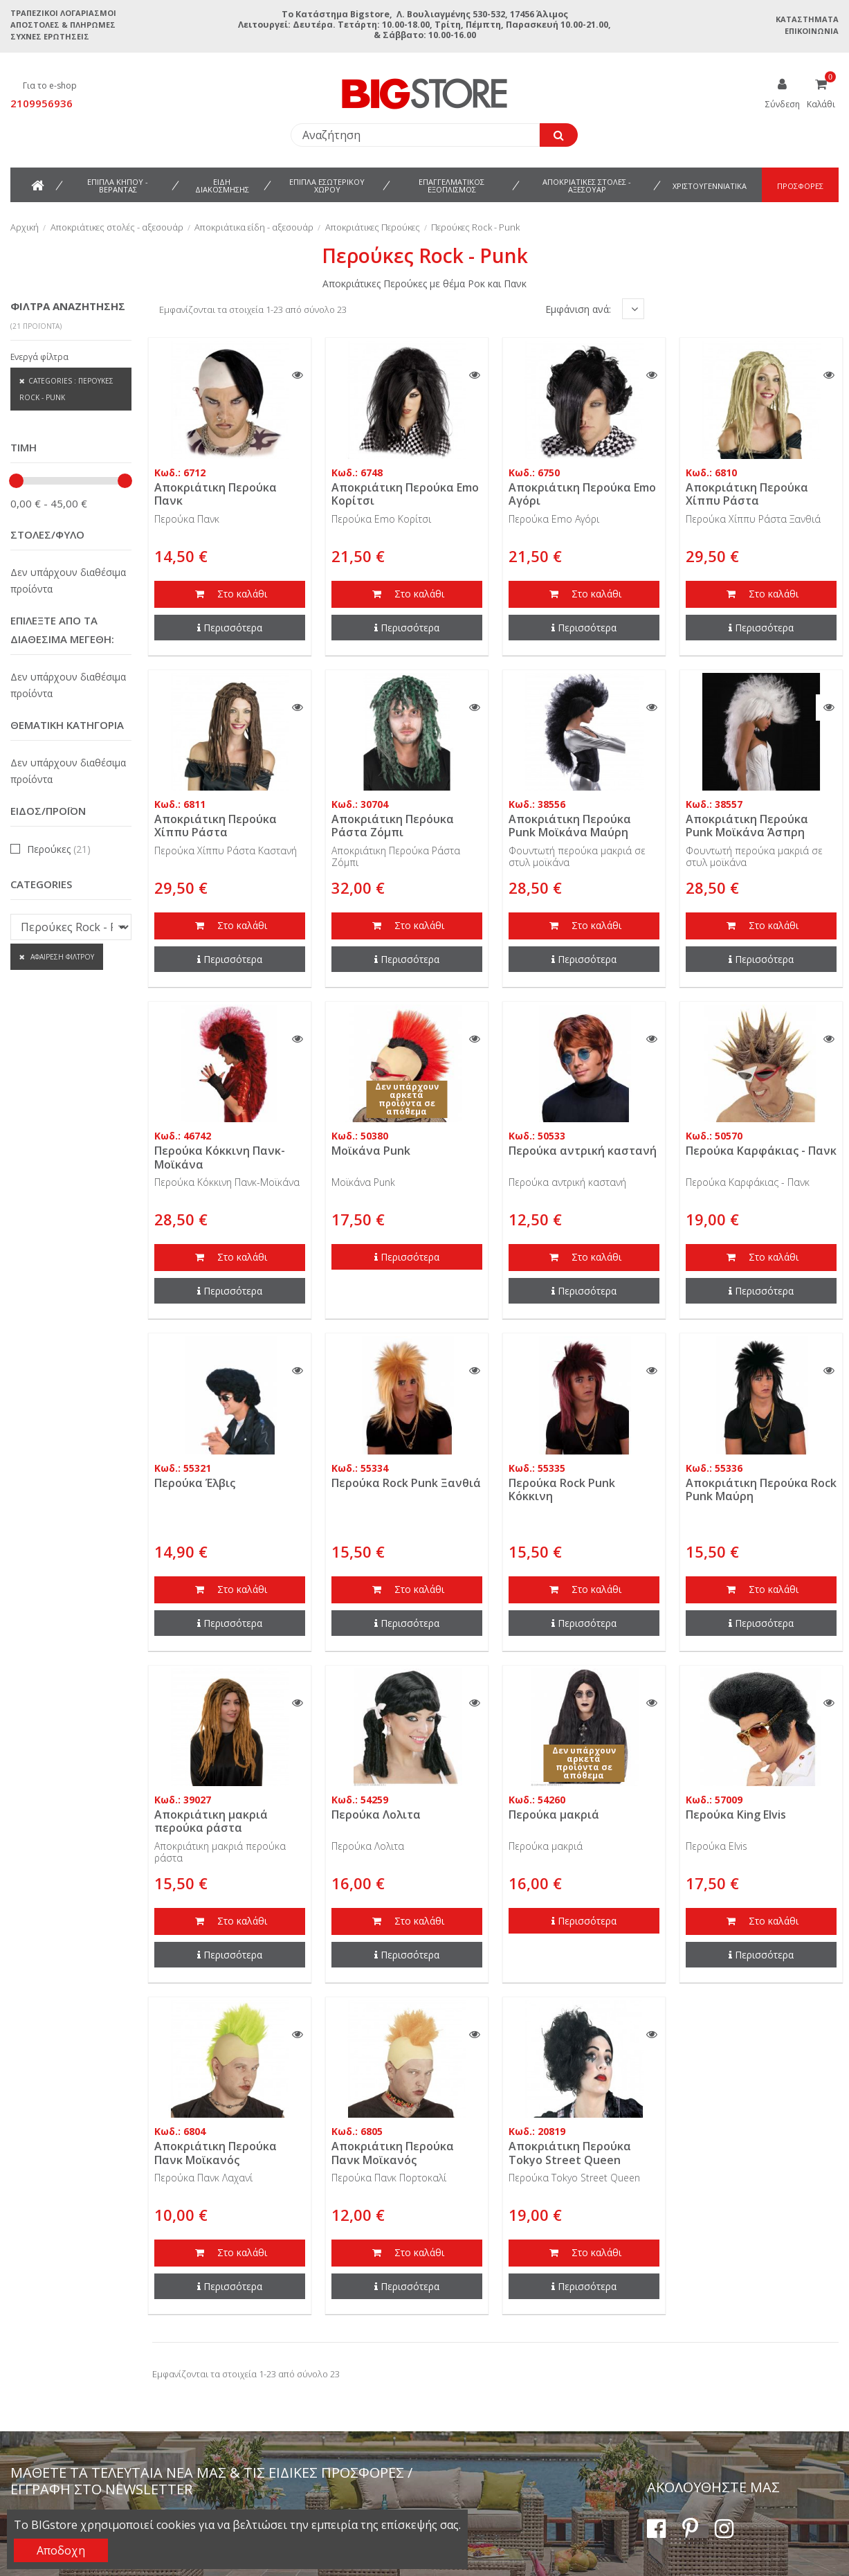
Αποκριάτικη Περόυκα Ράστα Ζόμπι (392, 825)
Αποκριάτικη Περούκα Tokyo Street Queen (570, 2152)
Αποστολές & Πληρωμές (63, 24)
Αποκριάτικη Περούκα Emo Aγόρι (582, 494)
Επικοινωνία (812, 31)
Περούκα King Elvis (736, 1814)
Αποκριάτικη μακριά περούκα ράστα (211, 1821)
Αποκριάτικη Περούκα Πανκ (215, 494)
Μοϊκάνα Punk (370, 1150)
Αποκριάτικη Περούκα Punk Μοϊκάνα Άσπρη (747, 825)
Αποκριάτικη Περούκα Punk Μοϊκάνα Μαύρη (570, 825)
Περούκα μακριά (554, 1814)
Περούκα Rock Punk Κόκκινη (562, 1489)
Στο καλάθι (229, 594)
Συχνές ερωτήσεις (49, 36)
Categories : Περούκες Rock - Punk (66, 389)
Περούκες (59, 849)
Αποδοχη (61, 2550)
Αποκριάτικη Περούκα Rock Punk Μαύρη (761, 1489)
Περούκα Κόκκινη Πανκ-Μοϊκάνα (219, 1157)
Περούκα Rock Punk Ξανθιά (406, 1482)
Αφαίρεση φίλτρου (61, 957)
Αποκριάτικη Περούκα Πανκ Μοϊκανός (215, 2152)
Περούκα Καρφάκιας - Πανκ (761, 1150)
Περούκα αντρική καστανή (583, 1150)
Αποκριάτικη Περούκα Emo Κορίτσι (405, 494)
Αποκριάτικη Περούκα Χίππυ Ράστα (747, 494)
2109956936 (41, 103)
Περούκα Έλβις (194, 1482)
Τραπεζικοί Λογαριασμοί (63, 13)
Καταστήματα (807, 19)
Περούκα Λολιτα (376, 1814)
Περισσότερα (229, 627)
